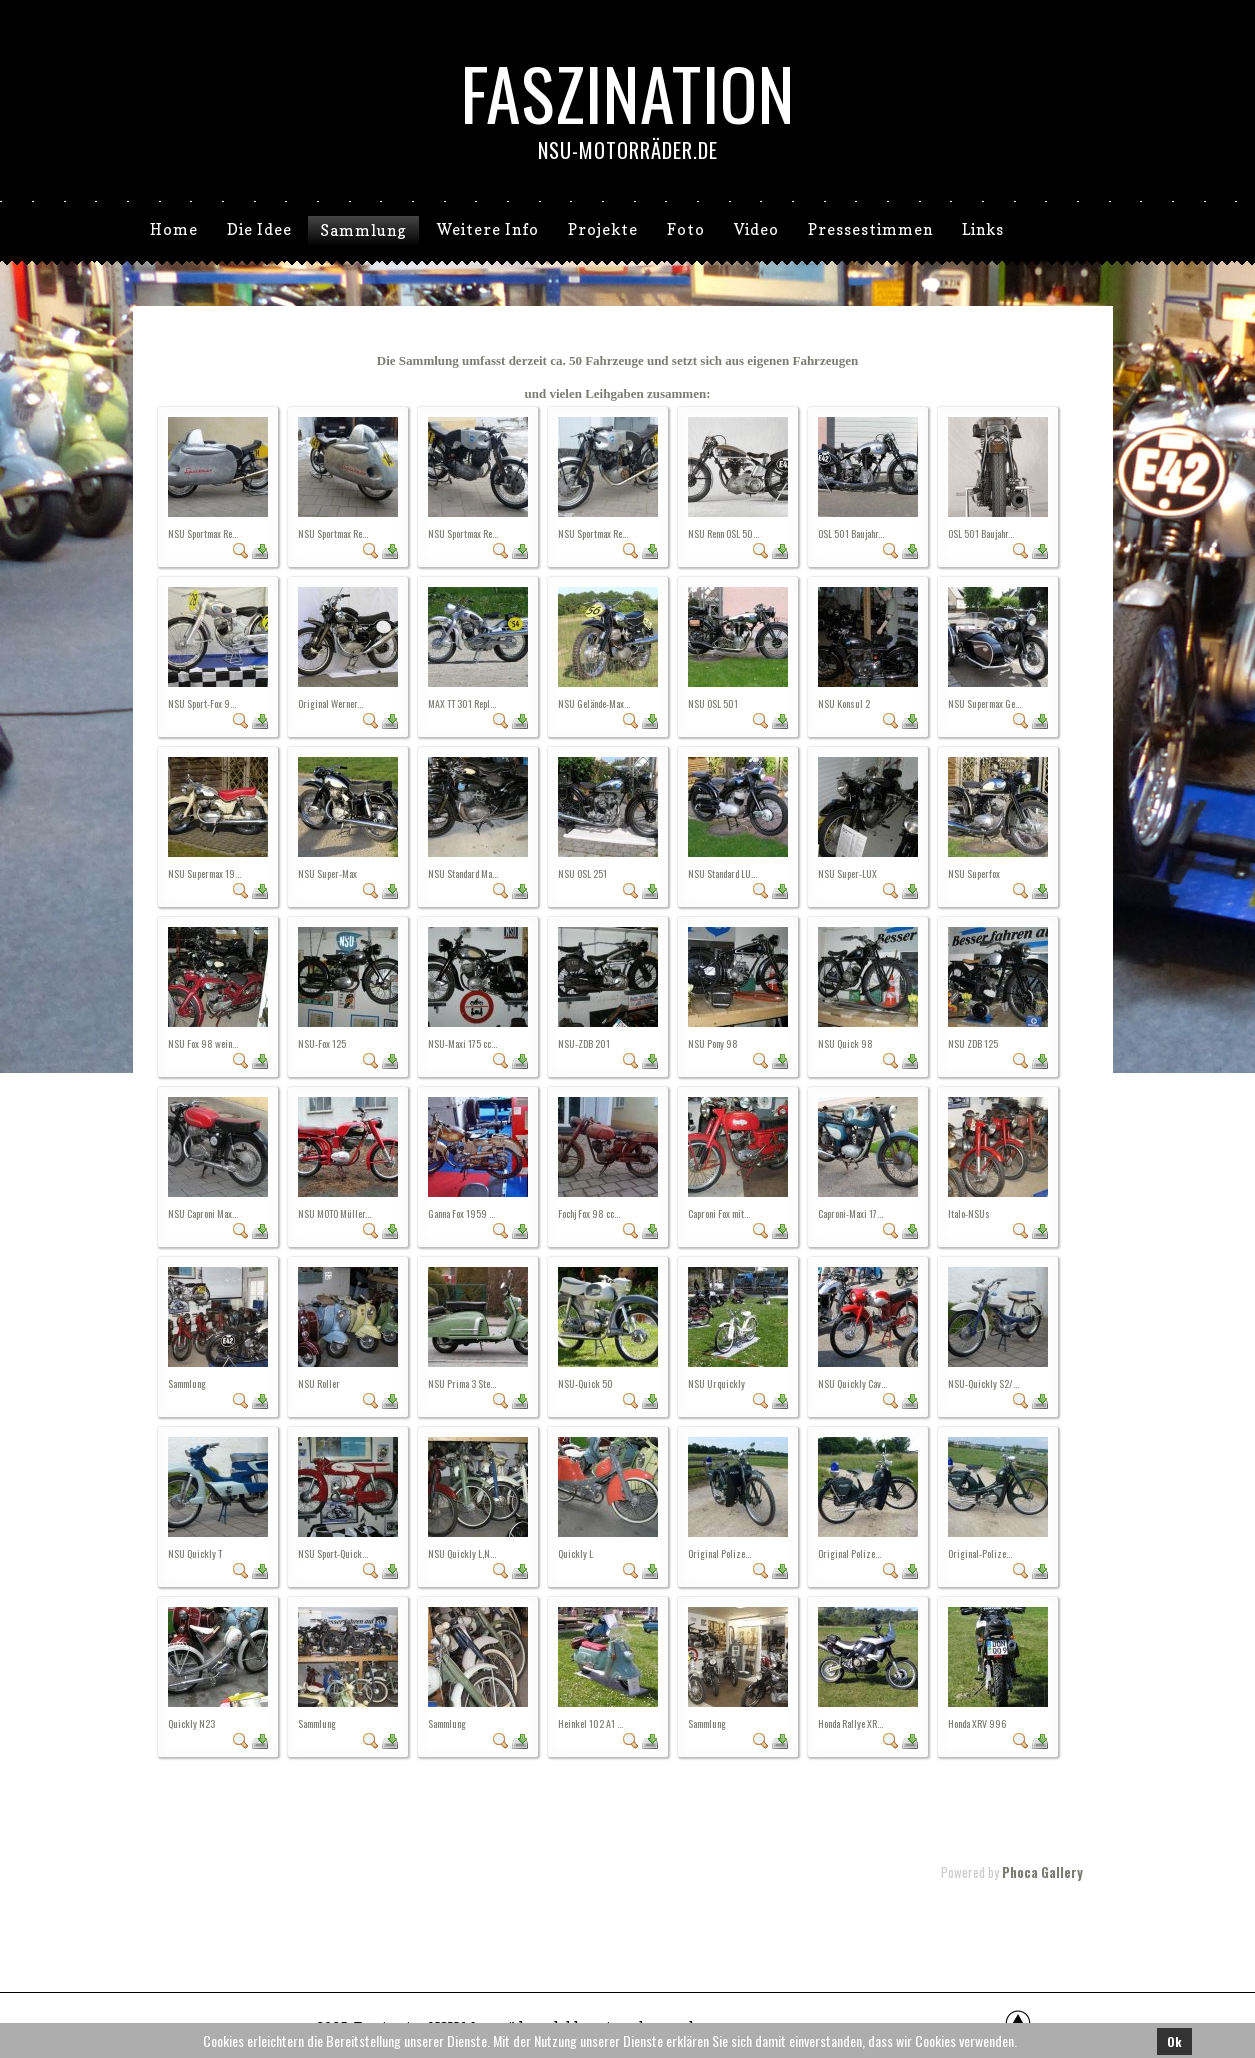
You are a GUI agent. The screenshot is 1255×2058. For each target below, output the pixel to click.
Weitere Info (488, 229)
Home (174, 229)
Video (756, 229)
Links (983, 229)
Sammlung (363, 230)
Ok (1174, 2041)
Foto (686, 229)
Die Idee (259, 229)
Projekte (603, 229)
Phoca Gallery (1042, 1872)
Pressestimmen (870, 229)
